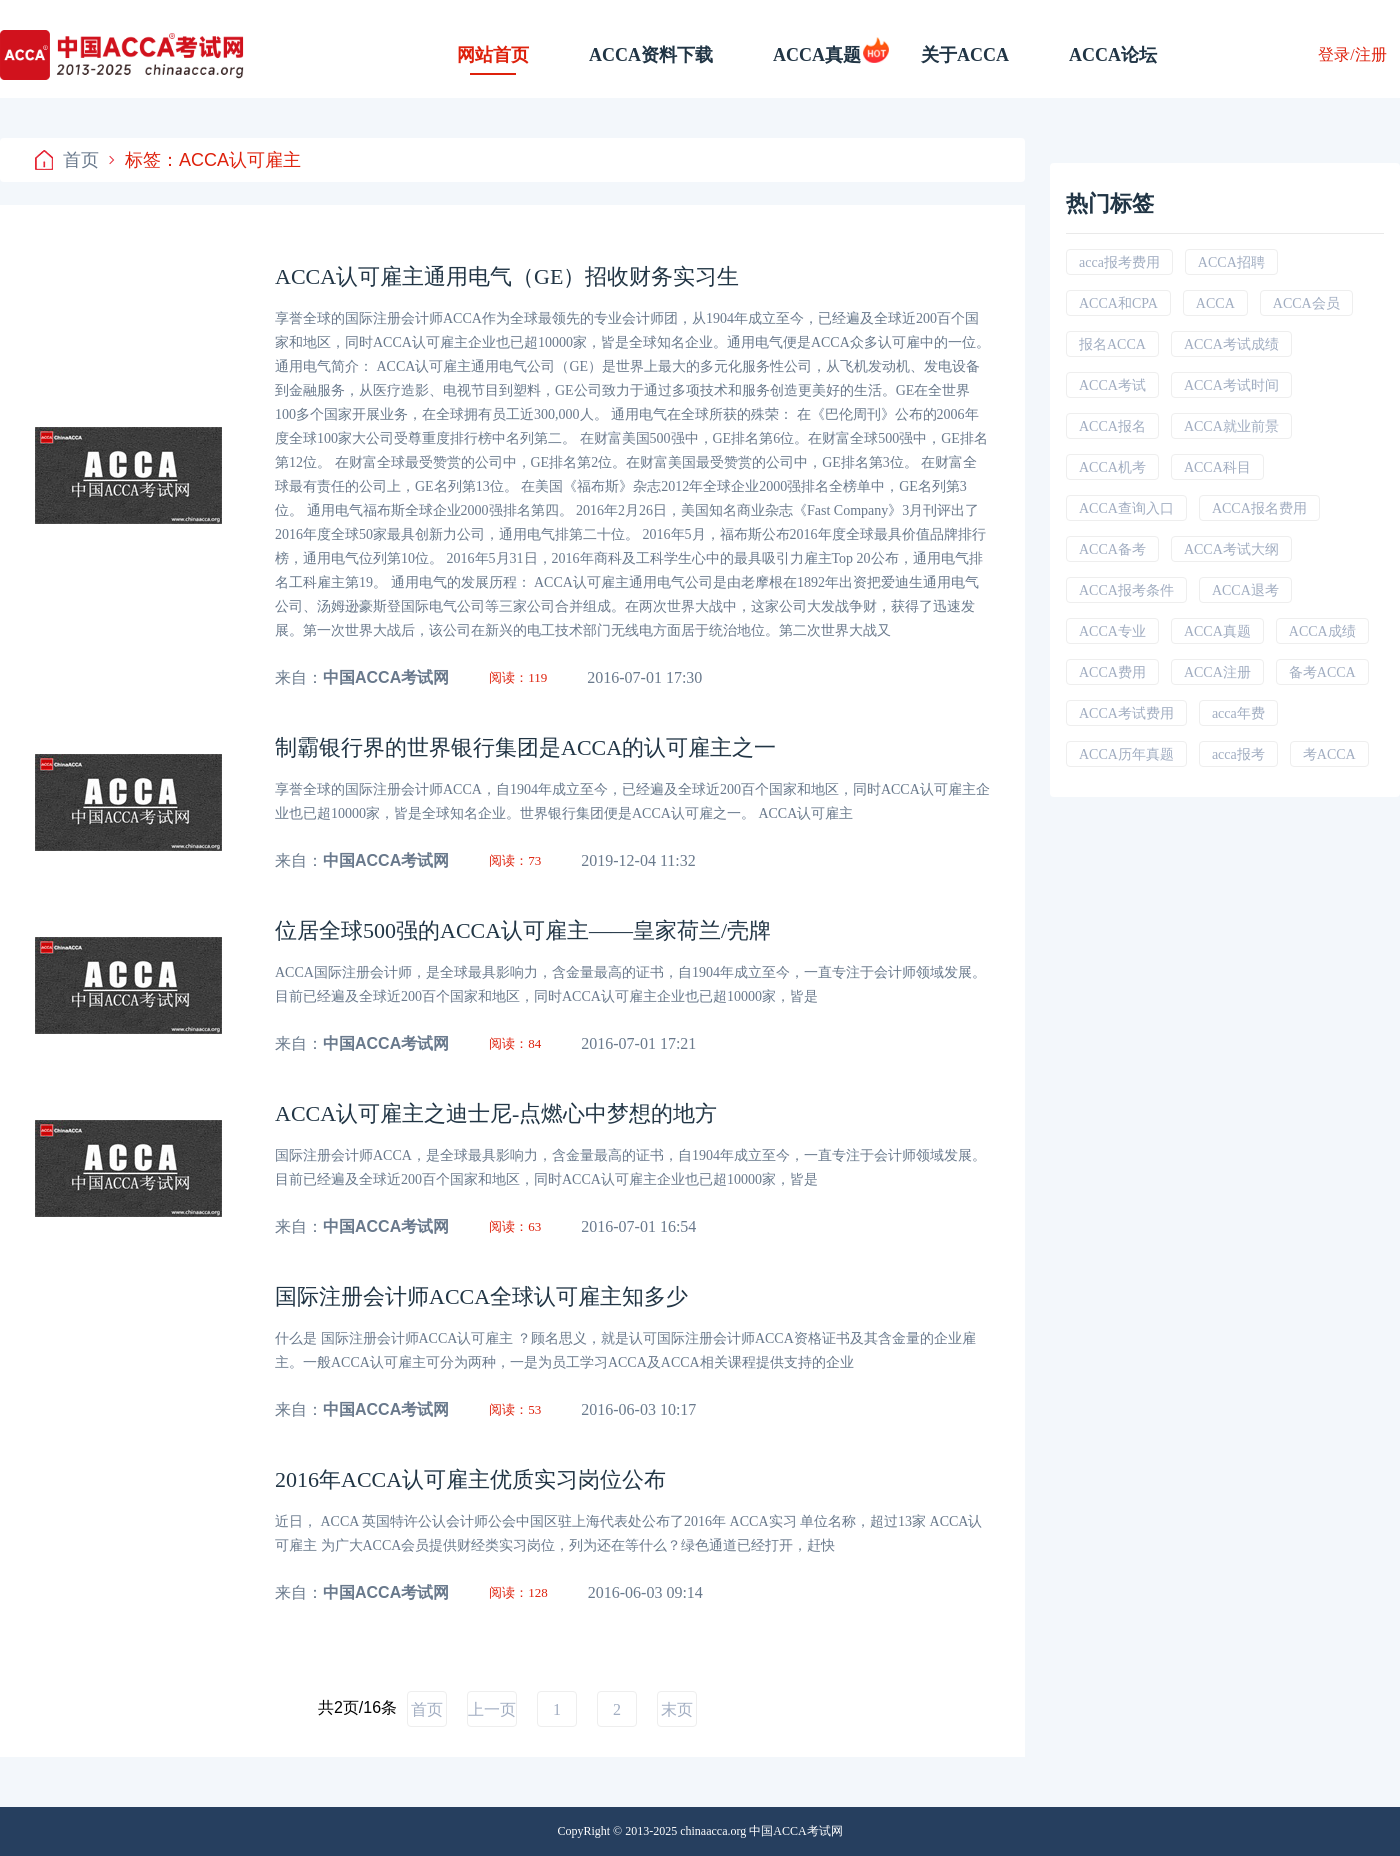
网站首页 (493, 55)
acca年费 (1238, 713)
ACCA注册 (1217, 672)
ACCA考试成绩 (1231, 344)
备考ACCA (1322, 672)
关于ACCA (965, 55)
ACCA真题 (817, 55)
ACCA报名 (1112, 426)
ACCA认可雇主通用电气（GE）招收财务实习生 (507, 276)
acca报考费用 (1119, 262)
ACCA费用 (1112, 672)
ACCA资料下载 (651, 55)
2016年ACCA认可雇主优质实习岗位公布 (470, 1479)
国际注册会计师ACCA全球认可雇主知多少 (481, 1296)
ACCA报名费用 (1259, 508)
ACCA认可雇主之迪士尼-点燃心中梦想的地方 (496, 1113)
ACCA (1215, 303)
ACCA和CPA (1118, 303)
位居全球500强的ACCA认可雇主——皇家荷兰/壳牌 (523, 930)
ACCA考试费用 (1126, 713)
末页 (677, 1709)
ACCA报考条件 (1126, 590)
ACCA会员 (1306, 303)
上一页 (492, 1709)
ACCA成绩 (1322, 631)
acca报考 (1238, 754)
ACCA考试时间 (1231, 385)
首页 (67, 160)
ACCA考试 (1112, 385)
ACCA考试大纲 (1231, 549)
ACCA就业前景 (1231, 426)
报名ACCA (1112, 344)
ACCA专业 (1112, 631)
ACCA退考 (1245, 590)
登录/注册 (1352, 54)
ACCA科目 (1217, 467)
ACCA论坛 (1113, 55)
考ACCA (1329, 754)
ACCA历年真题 (1126, 754)
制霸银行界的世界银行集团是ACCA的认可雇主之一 (525, 747)
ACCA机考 (1112, 467)
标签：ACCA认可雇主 (205, 160)
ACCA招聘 (1231, 262)
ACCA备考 (1112, 549)
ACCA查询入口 (1126, 508)
